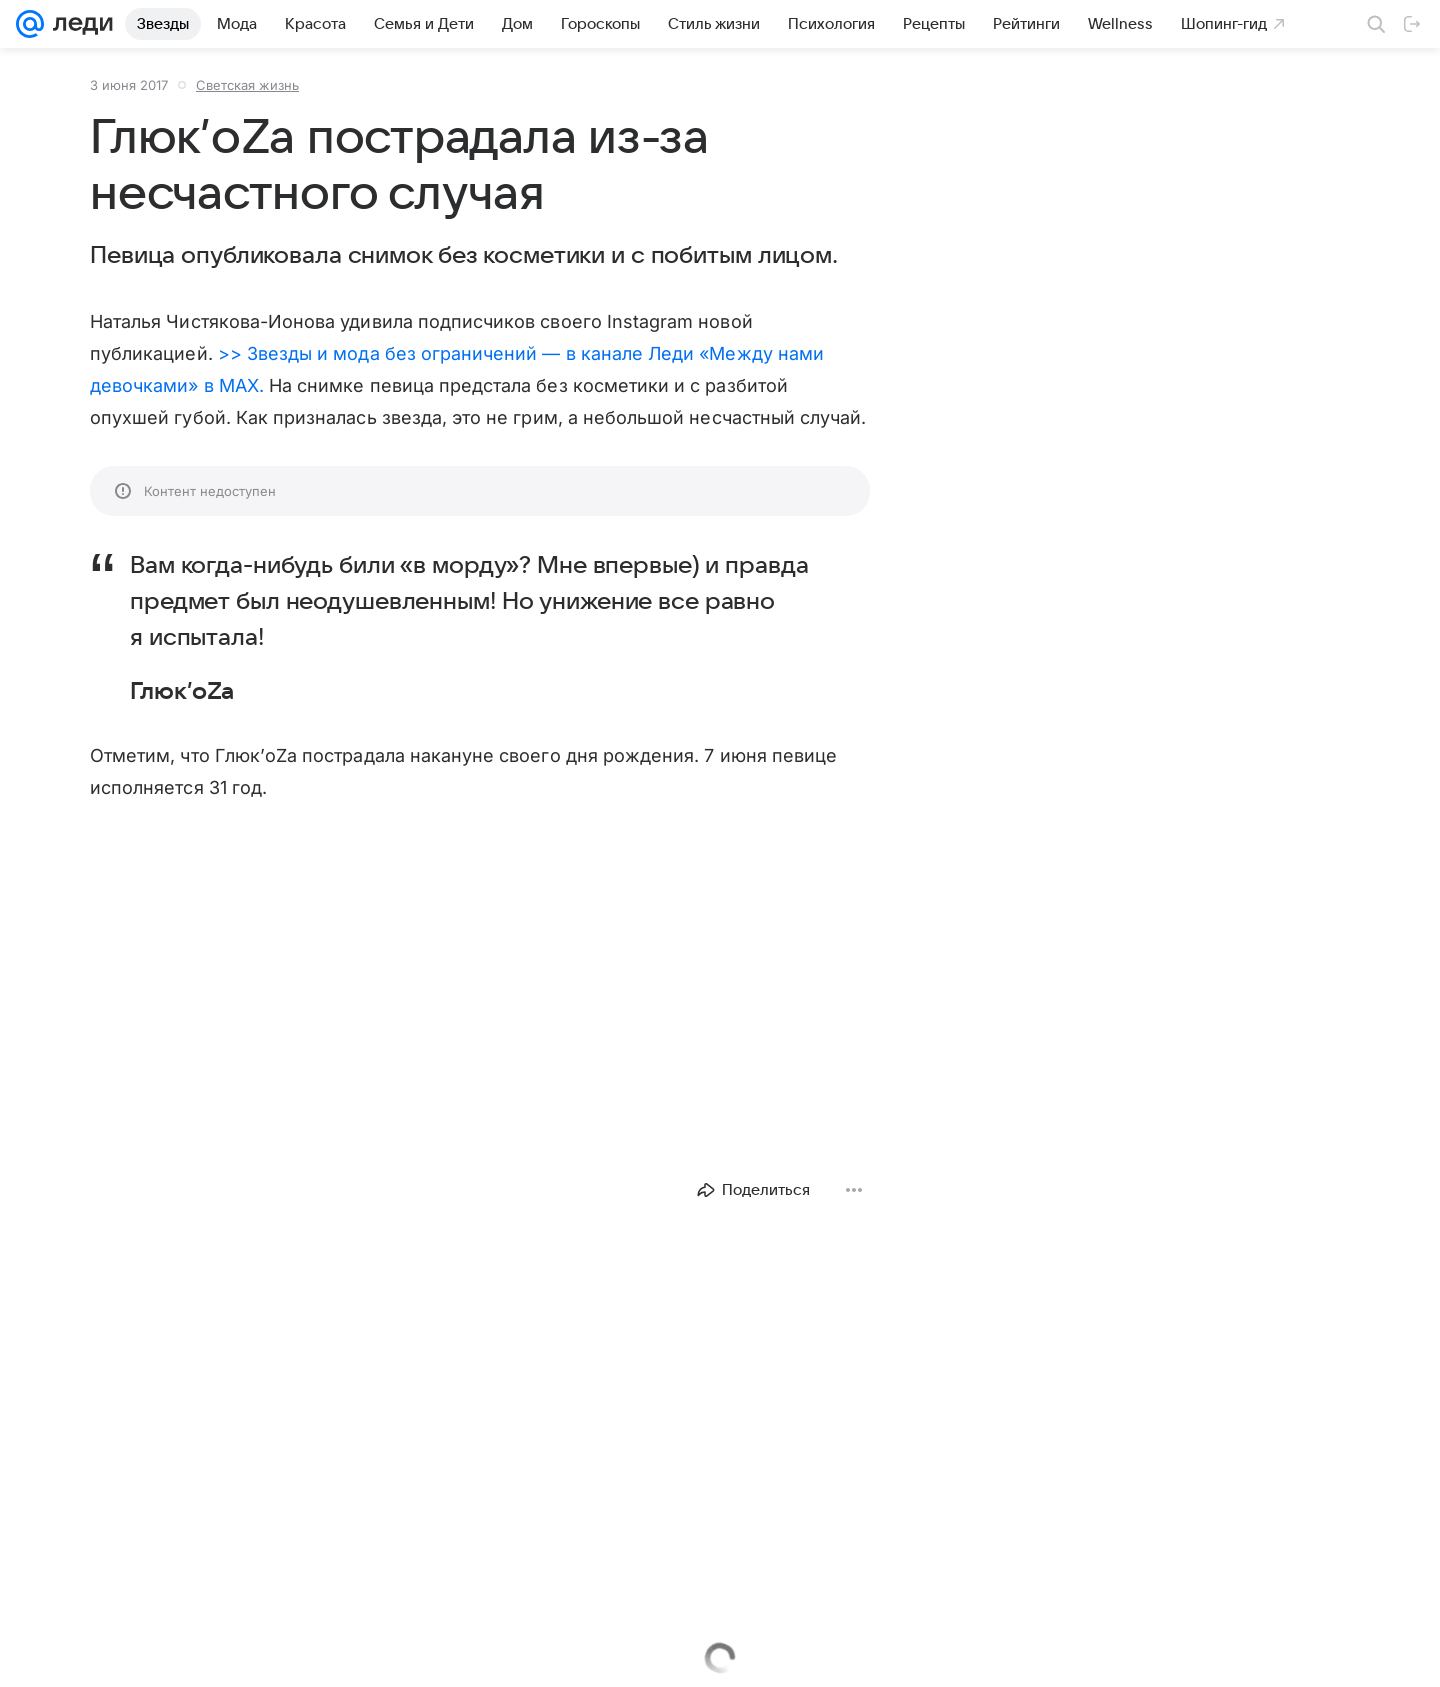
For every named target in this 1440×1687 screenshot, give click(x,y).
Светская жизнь (247, 85)
